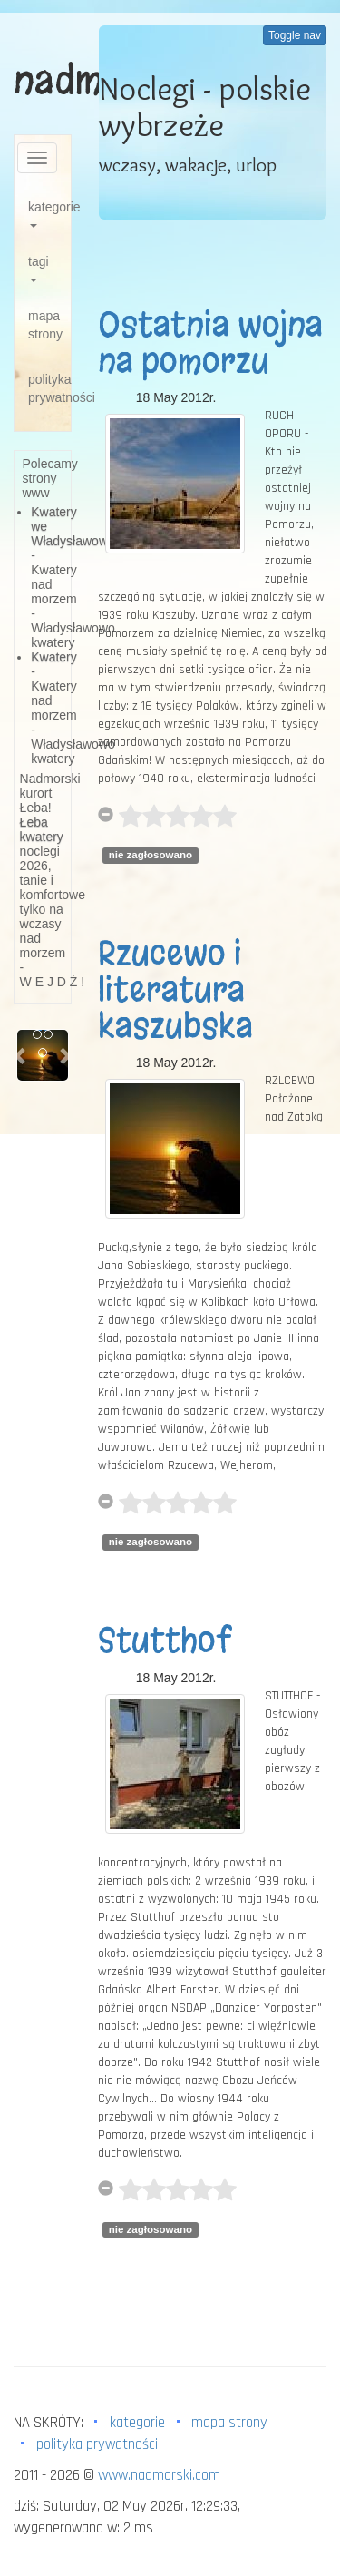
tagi (38, 268)
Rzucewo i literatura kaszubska (175, 989)
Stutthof (164, 1640)
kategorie (49, 214)
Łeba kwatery (41, 829)
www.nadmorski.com (159, 2475)
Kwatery (54, 657)
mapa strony (45, 325)
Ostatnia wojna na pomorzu (210, 343)
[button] (20, 1055)
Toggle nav (294, 35)
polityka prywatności (49, 388)
